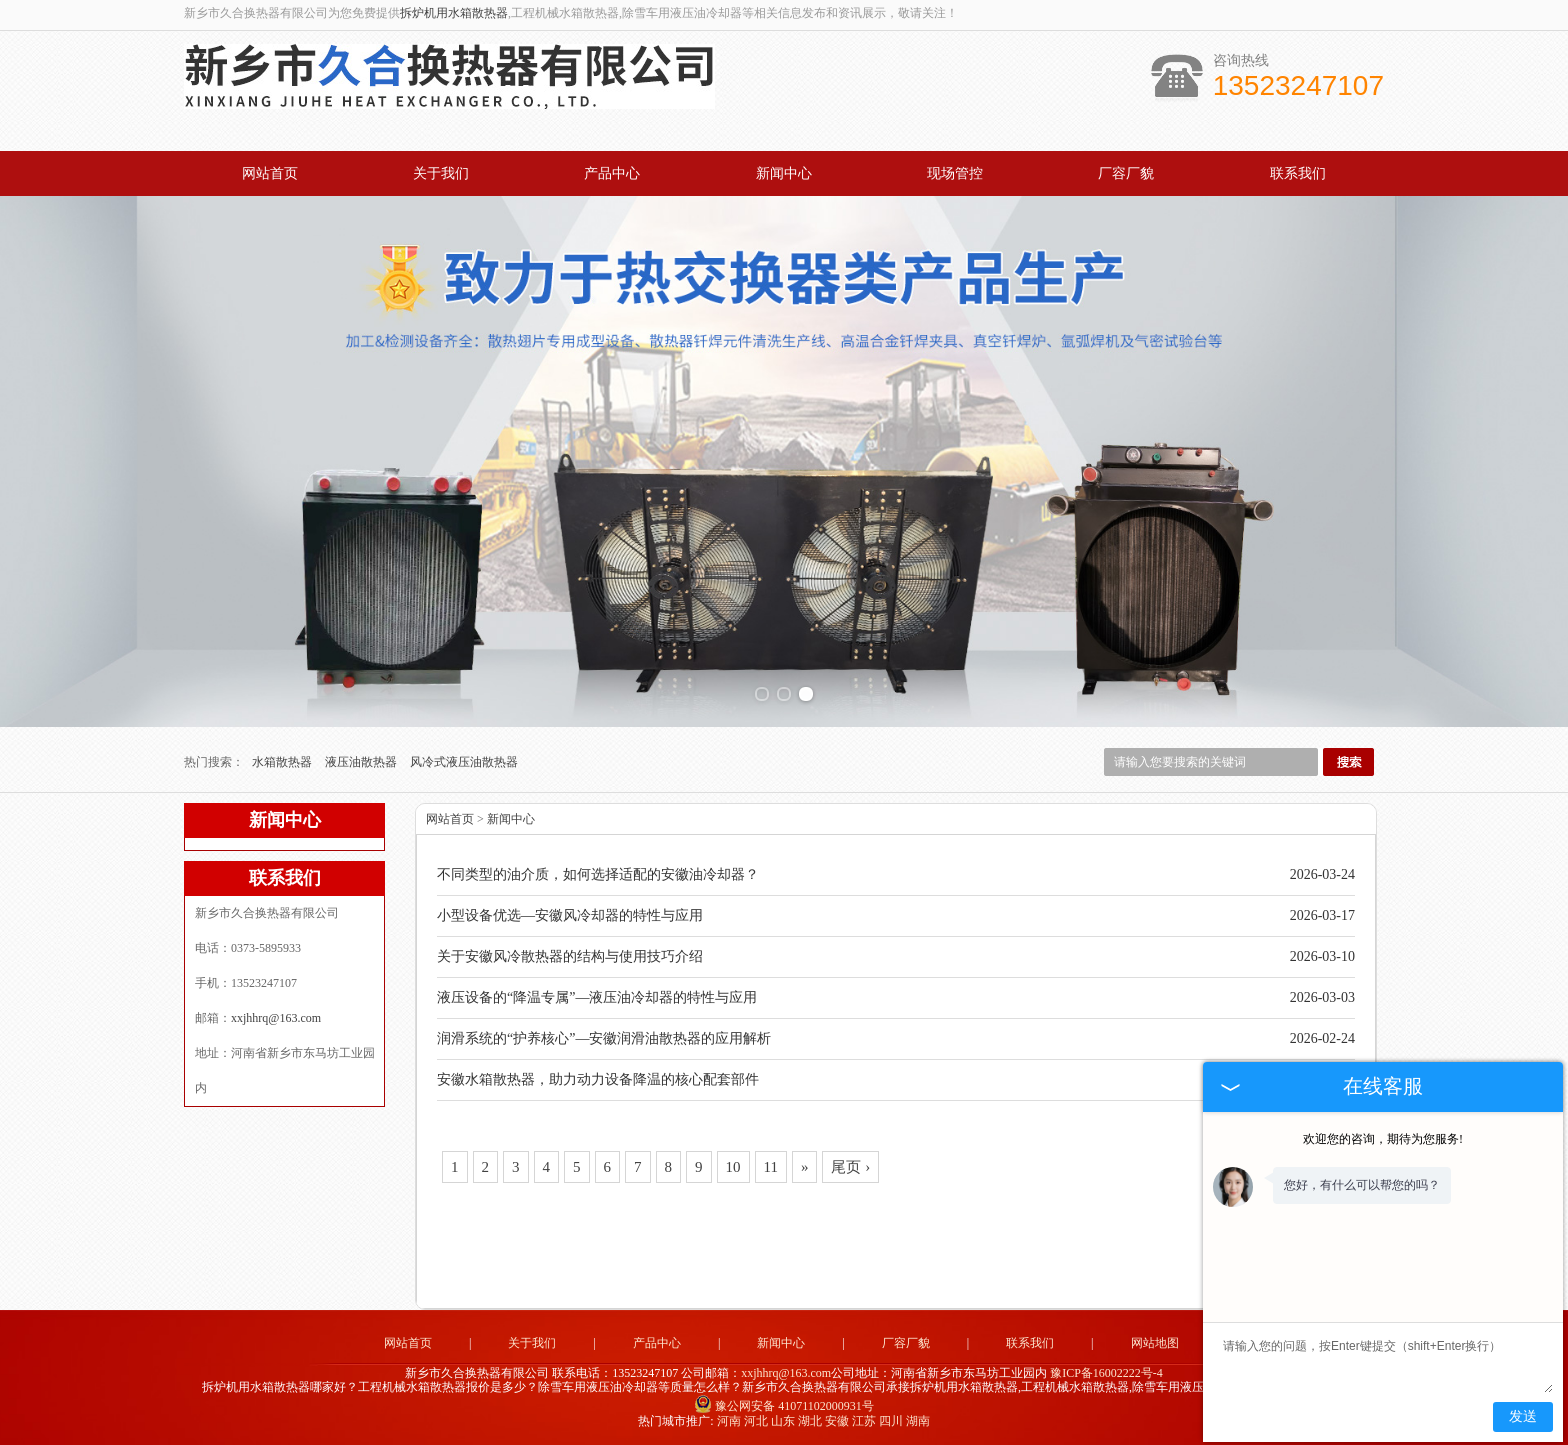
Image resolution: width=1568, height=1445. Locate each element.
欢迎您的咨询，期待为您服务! (1383, 1139)
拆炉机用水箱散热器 (454, 13)
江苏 (864, 1421)
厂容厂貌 (1126, 173)
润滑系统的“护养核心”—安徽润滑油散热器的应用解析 (604, 1038)
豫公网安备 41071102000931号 (784, 1406)
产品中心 (612, 173)
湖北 (810, 1421)
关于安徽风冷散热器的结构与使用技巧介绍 (570, 956)
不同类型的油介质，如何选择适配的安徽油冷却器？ (598, 874)
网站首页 (270, 173)
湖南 (918, 1421)
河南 (729, 1421)
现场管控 (955, 173)
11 (771, 1167)
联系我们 (1298, 173)
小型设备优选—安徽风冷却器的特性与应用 (570, 915)
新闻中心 (784, 173)
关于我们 (441, 173)
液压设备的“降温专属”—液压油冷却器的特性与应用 (597, 997)
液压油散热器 (362, 762)
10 (733, 1167)
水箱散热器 (283, 762)
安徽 (837, 1421)
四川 (891, 1421)
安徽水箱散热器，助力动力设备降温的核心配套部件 (598, 1079)
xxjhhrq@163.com (276, 1018)
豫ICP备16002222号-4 (1106, 1373)
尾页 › (850, 1167)
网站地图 (1155, 1343)
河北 (756, 1421)
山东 (783, 1421)
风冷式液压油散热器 (464, 762)
